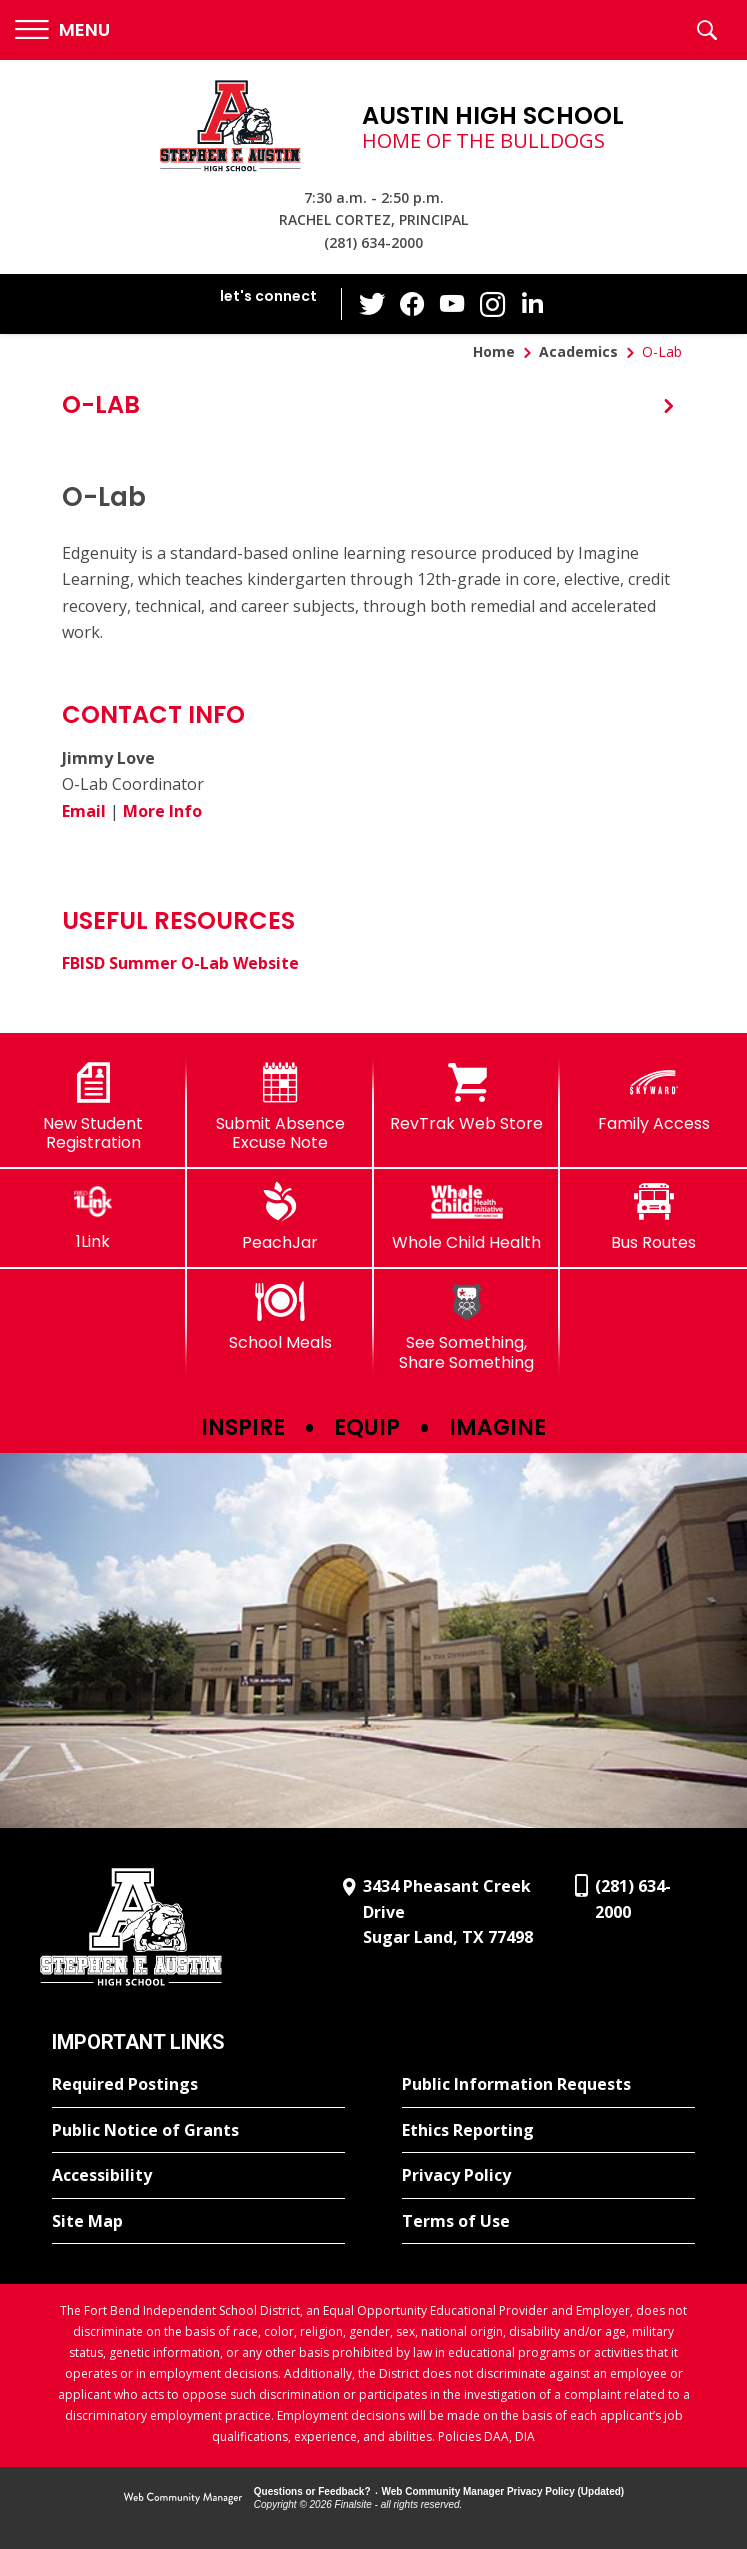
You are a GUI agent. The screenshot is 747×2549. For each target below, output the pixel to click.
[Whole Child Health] (467, 1217)
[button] (62, 30)
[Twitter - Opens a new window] (372, 303)
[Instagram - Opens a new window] (492, 304)
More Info (162, 811)
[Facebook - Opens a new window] (412, 304)
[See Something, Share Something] (467, 1326)
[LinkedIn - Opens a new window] (532, 302)
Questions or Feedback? (312, 2491)
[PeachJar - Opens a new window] (280, 1217)
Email (84, 811)
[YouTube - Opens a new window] (452, 303)
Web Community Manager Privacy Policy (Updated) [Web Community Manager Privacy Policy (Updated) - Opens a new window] (503, 2491)
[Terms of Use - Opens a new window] (548, 2222)
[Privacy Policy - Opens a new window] (548, 2176)
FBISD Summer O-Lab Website (180, 963)
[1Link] (93, 1216)
